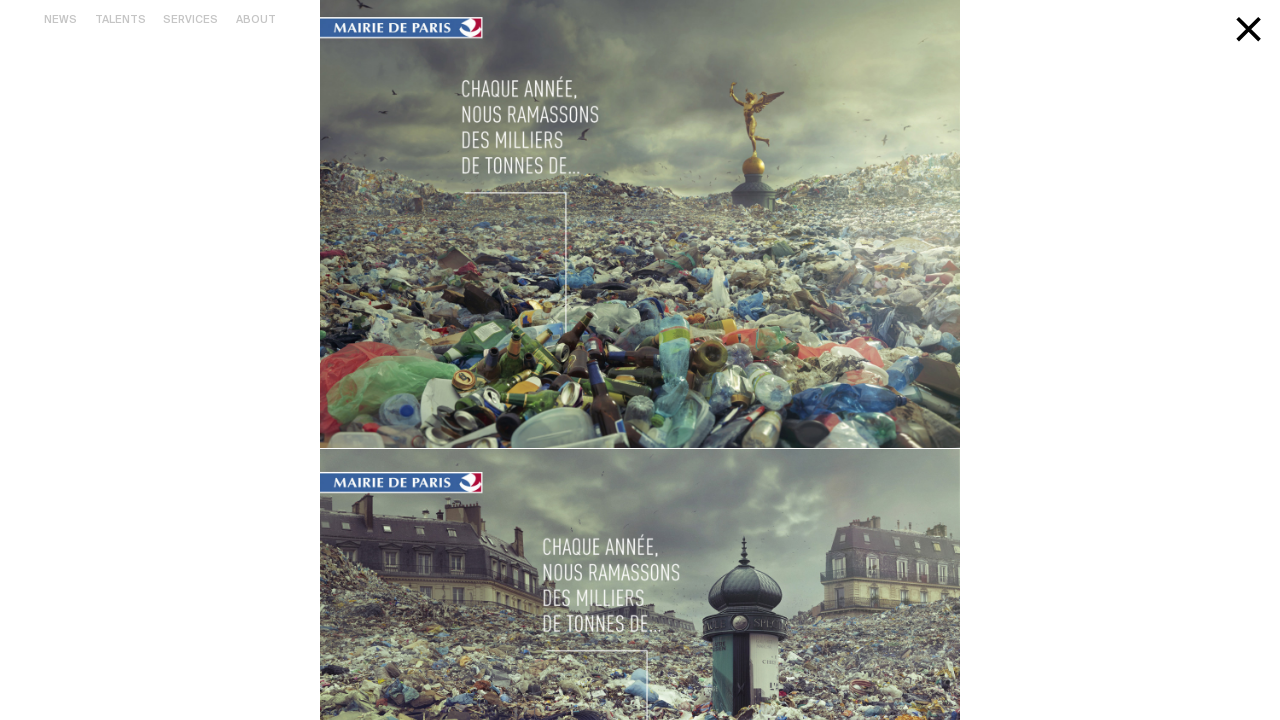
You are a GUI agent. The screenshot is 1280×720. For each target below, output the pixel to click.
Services (190, 20)
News (60, 20)
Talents (120, 20)
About (256, 20)
